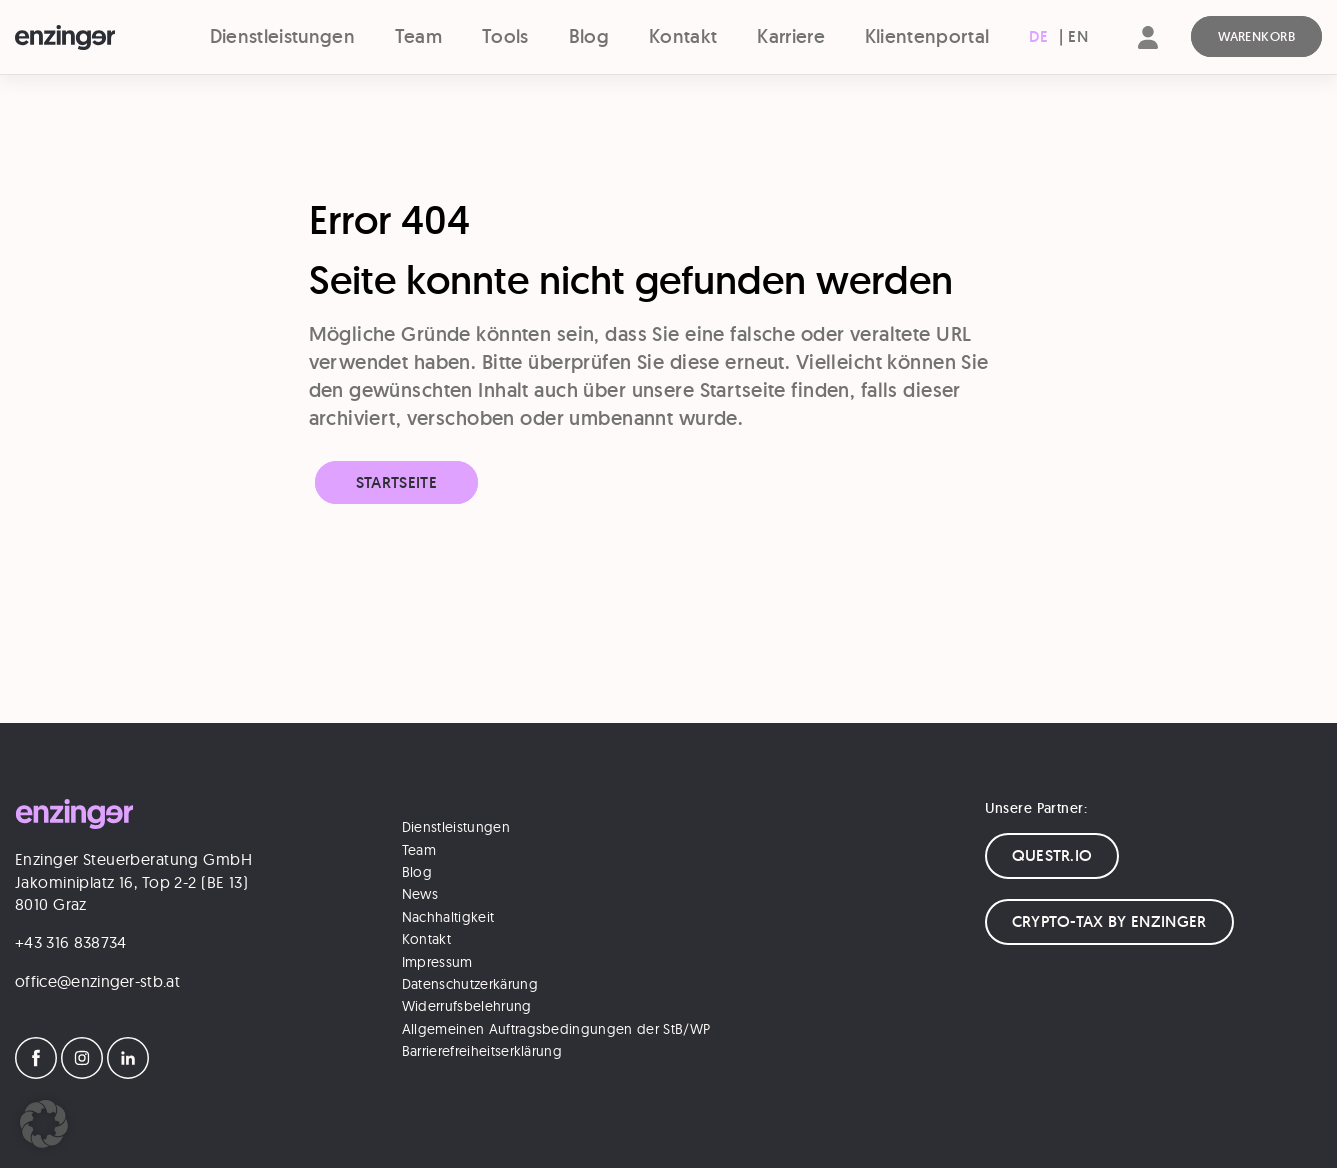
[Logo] (93, 38)
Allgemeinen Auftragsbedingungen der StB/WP (556, 1029)
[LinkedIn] (128, 1073)
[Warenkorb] (1256, 37)
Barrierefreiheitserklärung (482, 1051)
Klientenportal (927, 36)
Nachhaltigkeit (448, 917)
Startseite (396, 482)
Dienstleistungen (282, 36)
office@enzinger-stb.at (97, 981)
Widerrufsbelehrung (467, 1006)
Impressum (437, 962)
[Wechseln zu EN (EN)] (1078, 37)
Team (418, 36)
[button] (44, 1124)
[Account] (1148, 54)
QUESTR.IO (1052, 855)
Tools (505, 36)
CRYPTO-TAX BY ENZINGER (1109, 921)
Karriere (791, 36)
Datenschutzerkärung (470, 984)
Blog (589, 36)
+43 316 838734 (70, 942)
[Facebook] (36, 1073)
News (420, 894)
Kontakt (683, 36)
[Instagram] (82, 1073)
